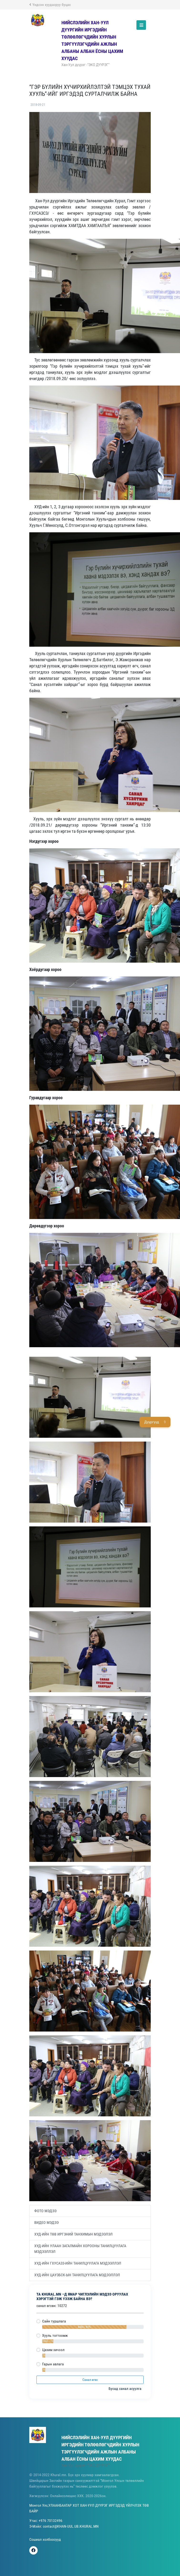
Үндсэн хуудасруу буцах (50, 4)
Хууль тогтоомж (55, 2335)
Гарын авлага (53, 2364)
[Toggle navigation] (141, 25)
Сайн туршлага (54, 2321)
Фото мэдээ (45, 2211)
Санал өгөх (90, 2380)
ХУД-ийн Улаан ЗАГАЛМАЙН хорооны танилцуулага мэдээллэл (80, 2249)
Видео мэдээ (46, 2222)
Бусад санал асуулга (125, 2388)
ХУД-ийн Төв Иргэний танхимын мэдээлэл (73, 2234)
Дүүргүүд (155, 1422)
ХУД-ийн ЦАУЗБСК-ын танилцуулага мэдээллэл (77, 2275)
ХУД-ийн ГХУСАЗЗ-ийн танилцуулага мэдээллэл (77, 2263)
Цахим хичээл (53, 2349)
